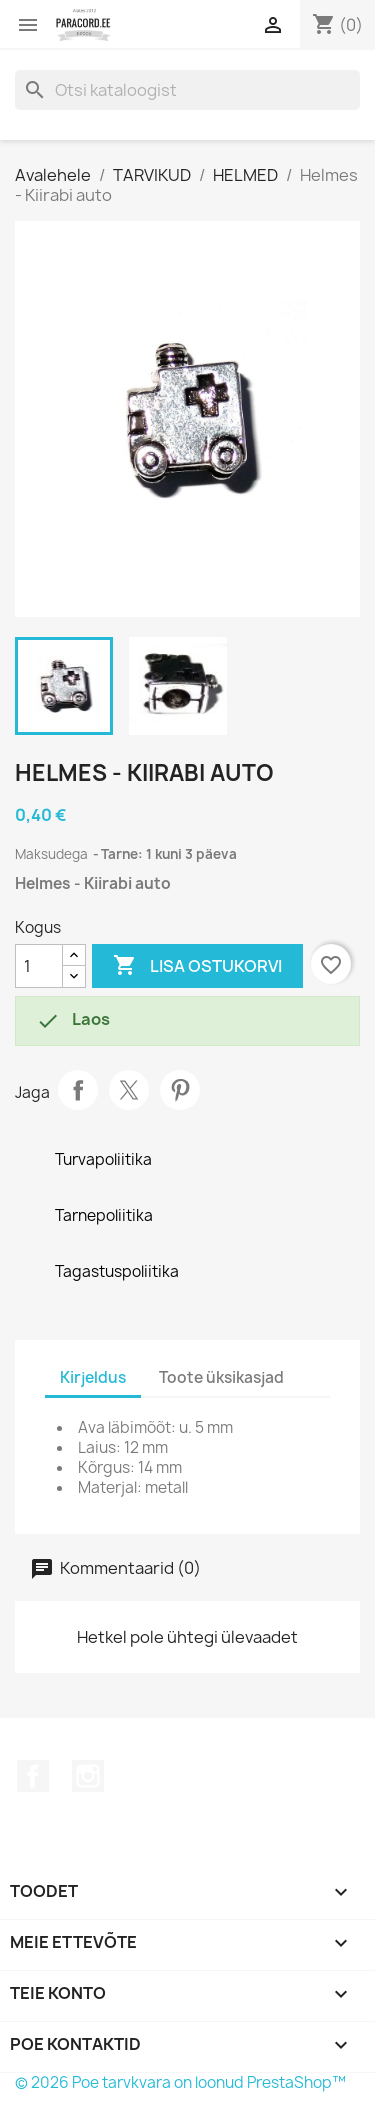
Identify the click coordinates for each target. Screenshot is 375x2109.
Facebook (33, 1776)
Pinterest (180, 1090)
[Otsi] (187, 90)
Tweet (129, 1090)
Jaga (78, 1090)
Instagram (88, 1776)
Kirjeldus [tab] (93, 1377)
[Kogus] (39, 966)
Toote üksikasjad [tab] (221, 1377)
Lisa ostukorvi (197, 966)
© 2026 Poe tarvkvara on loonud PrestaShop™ (180, 2082)
